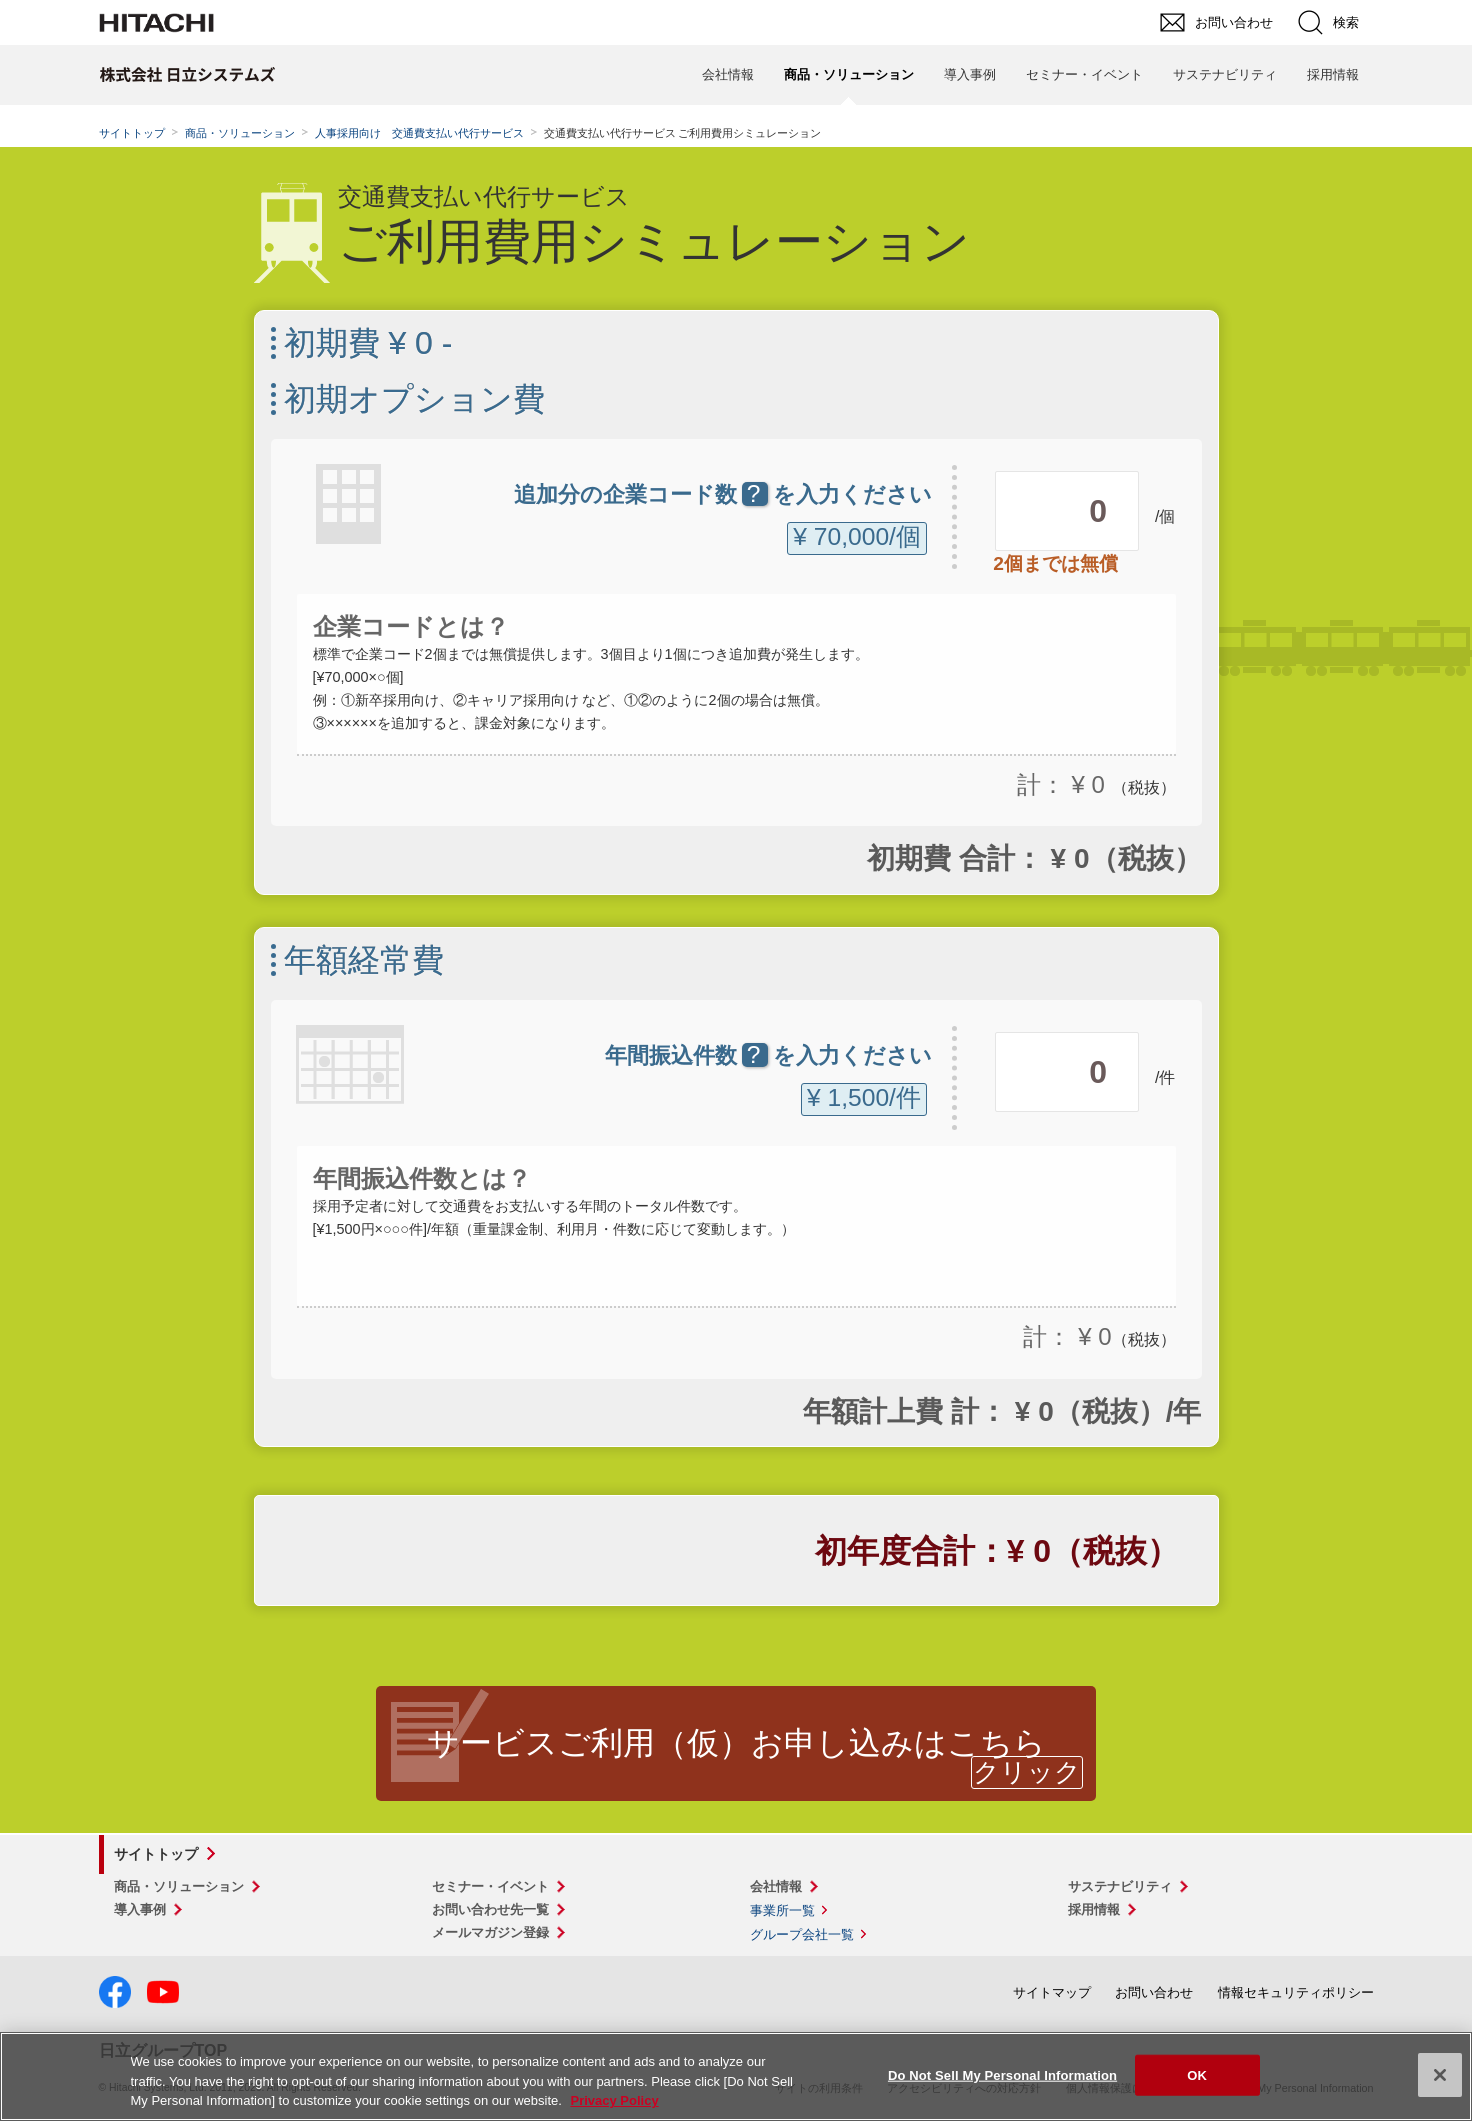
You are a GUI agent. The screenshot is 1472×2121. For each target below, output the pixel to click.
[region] (736, 2076)
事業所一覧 (782, 1910)
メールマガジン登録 (490, 1932)
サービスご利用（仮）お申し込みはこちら (736, 1743)
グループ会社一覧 (802, 1934)
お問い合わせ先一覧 (490, 1909)
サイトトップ (132, 133)
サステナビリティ (1225, 74)
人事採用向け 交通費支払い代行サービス (419, 133)
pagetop (1447, 1786)
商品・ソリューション (240, 133)
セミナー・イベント (1084, 74)
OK (1197, 2074)
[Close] (1440, 2075)
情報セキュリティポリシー (1296, 1992)
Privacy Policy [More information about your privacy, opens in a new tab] (614, 2100)
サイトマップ (1052, 1992)
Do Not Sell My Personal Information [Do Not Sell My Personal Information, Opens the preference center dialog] (1002, 2074)
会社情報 (728, 74)
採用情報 (1333, 74)
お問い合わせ (1154, 1992)
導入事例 (970, 74)
